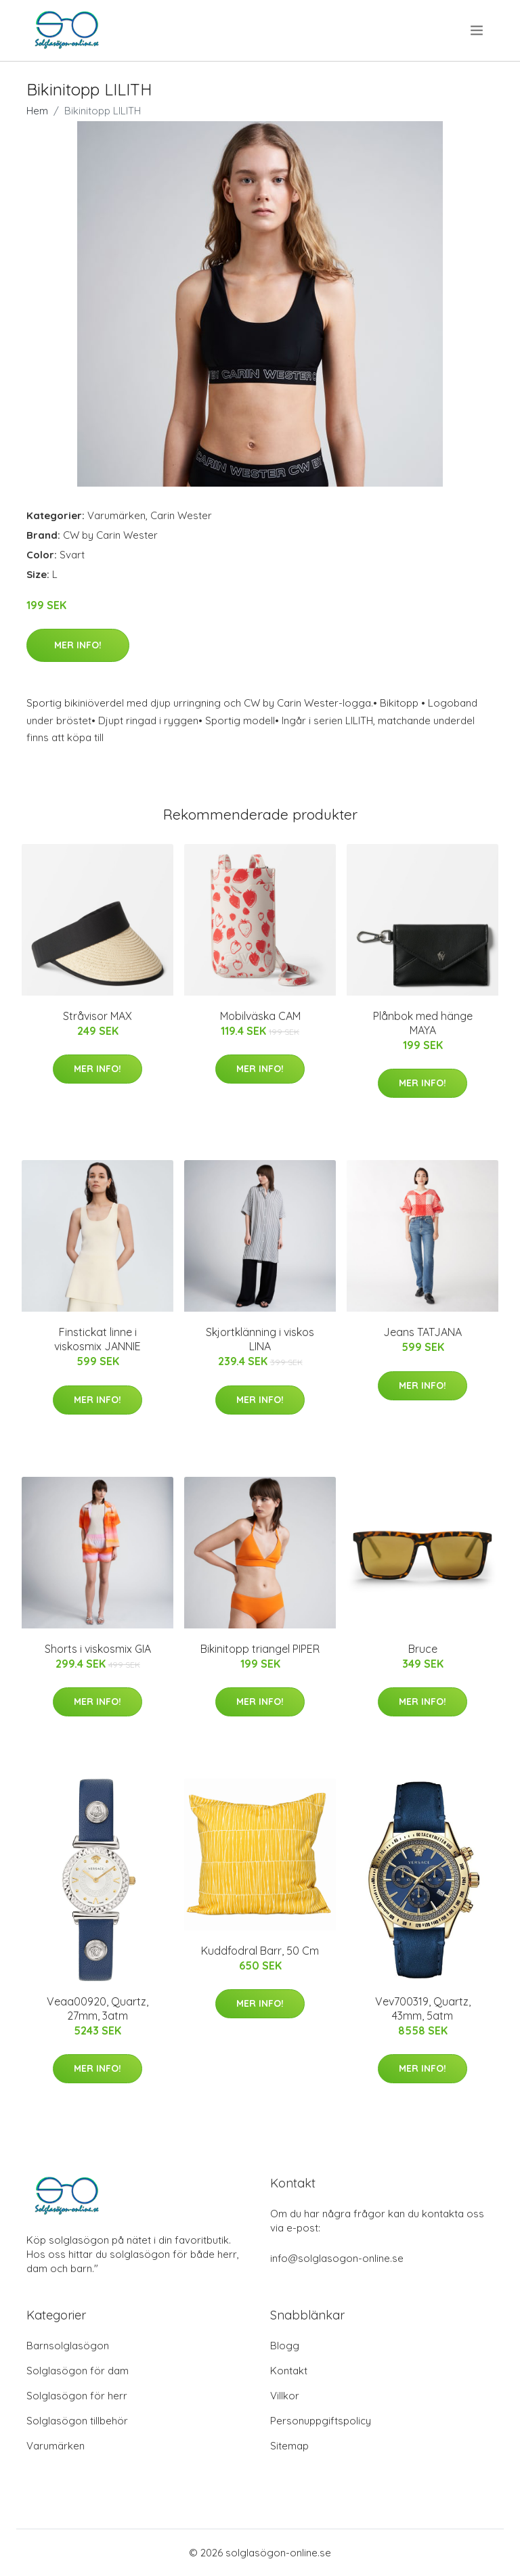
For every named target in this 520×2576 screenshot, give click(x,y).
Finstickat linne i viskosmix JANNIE (97, 1339)
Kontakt (288, 2370)
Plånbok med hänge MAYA (423, 1023)
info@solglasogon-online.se (337, 2258)
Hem (37, 110)
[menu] (478, 30)
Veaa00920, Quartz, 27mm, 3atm (97, 2008)
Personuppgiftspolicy (320, 2420)
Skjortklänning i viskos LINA (260, 1339)
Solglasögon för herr (76, 2395)
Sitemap (289, 2445)
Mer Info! (78, 645)
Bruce (422, 1649)
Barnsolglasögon (67, 2345)
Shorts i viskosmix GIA (98, 1649)
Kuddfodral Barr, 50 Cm (260, 1950)
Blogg (284, 2345)
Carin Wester (181, 515)
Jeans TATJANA (422, 1332)
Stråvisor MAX (97, 1016)
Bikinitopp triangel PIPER (260, 1649)
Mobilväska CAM (260, 1016)
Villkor (284, 2395)
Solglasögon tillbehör (77, 2420)
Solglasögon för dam (77, 2370)
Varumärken (116, 515)
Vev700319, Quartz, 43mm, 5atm (423, 2008)
